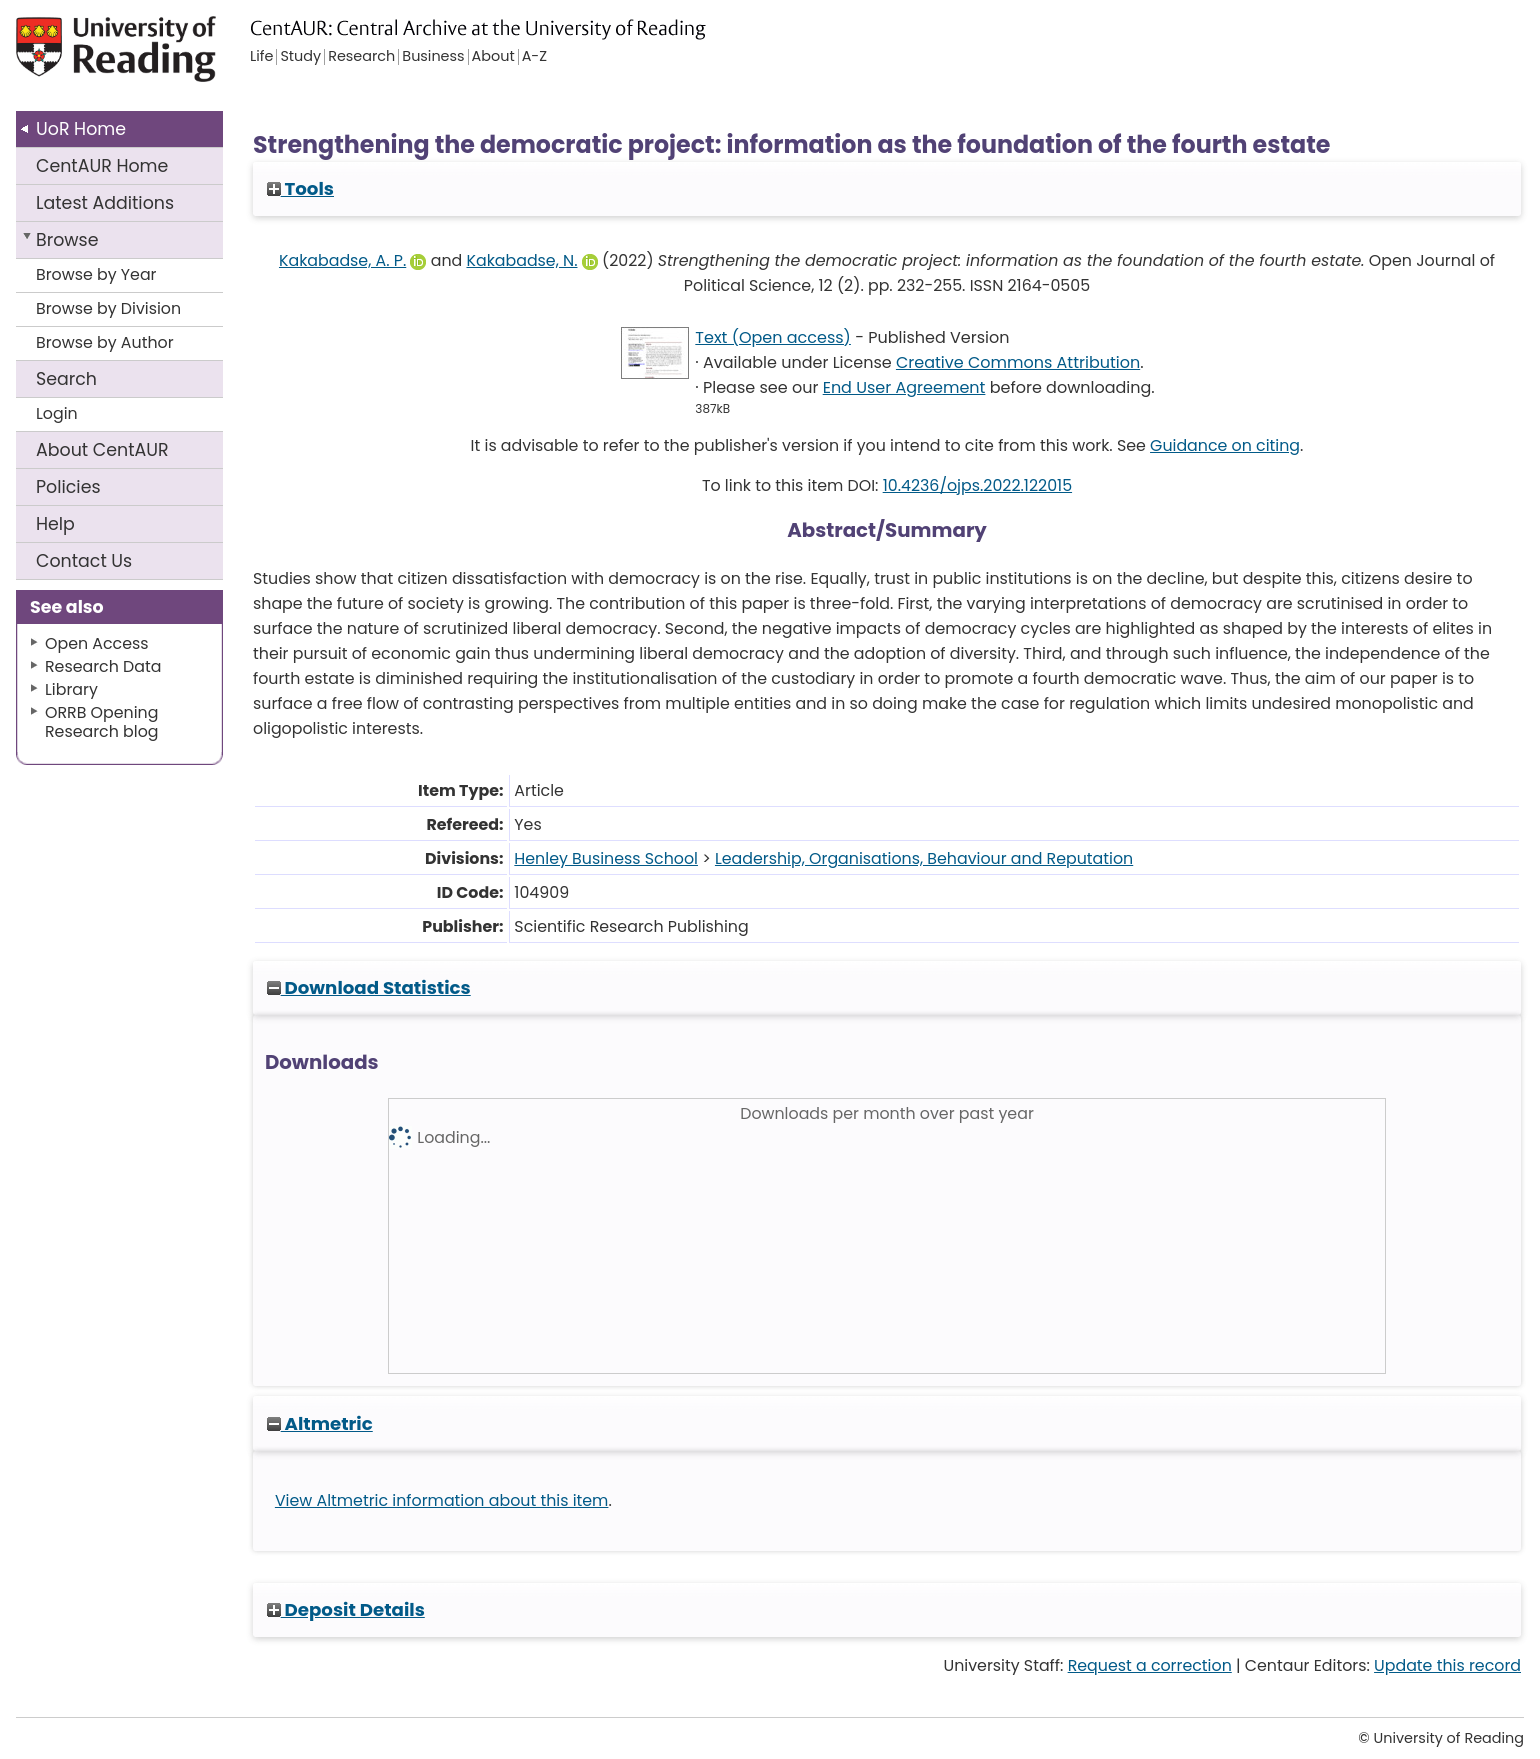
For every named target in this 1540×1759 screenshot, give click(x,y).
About (102, 450)
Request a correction (1150, 1665)
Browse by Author (105, 342)
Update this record (1447, 1665)
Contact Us (84, 561)
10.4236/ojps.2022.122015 (977, 485)
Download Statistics (369, 987)
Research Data (103, 666)
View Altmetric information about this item (442, 1500)
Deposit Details (346, 1609)
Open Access (97, 643)
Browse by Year (96, 274)
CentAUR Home (102, 166)
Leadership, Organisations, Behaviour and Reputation (924, 858)
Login (57, 413)
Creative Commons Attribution (1018, 362)
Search (66, 379)
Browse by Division (108, 308)
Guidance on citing (1225, 445)
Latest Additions (105, 203)
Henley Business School (606, 858)
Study (300, 57)
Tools (300, 188)
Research (361, 57)
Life (261, 57)
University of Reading (170, 57)
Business (433, 57)
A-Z (534, 57)
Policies (68, 487)
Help (55, 524)
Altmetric (320, 1423)
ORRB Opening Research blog (102, 722)
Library (71, 689)
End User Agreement (904, 387)
